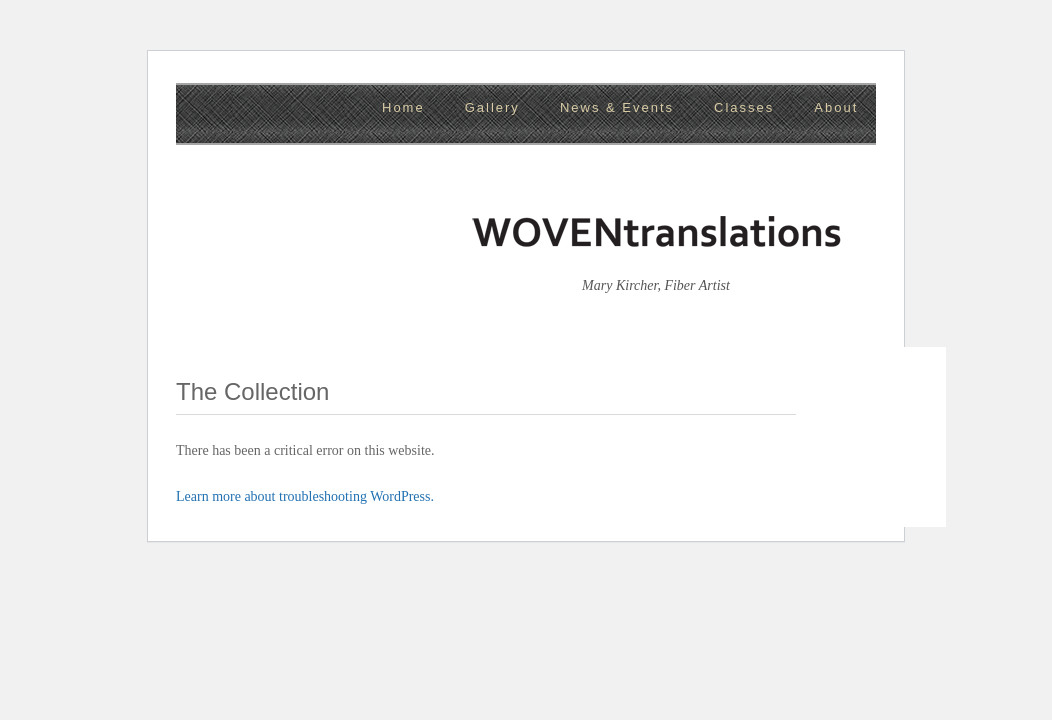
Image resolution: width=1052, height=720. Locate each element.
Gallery (492, 107)
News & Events (617, 107)
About (836, 107)
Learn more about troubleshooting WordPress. (305, 496)
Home (403, 107)
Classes (744, 107)
